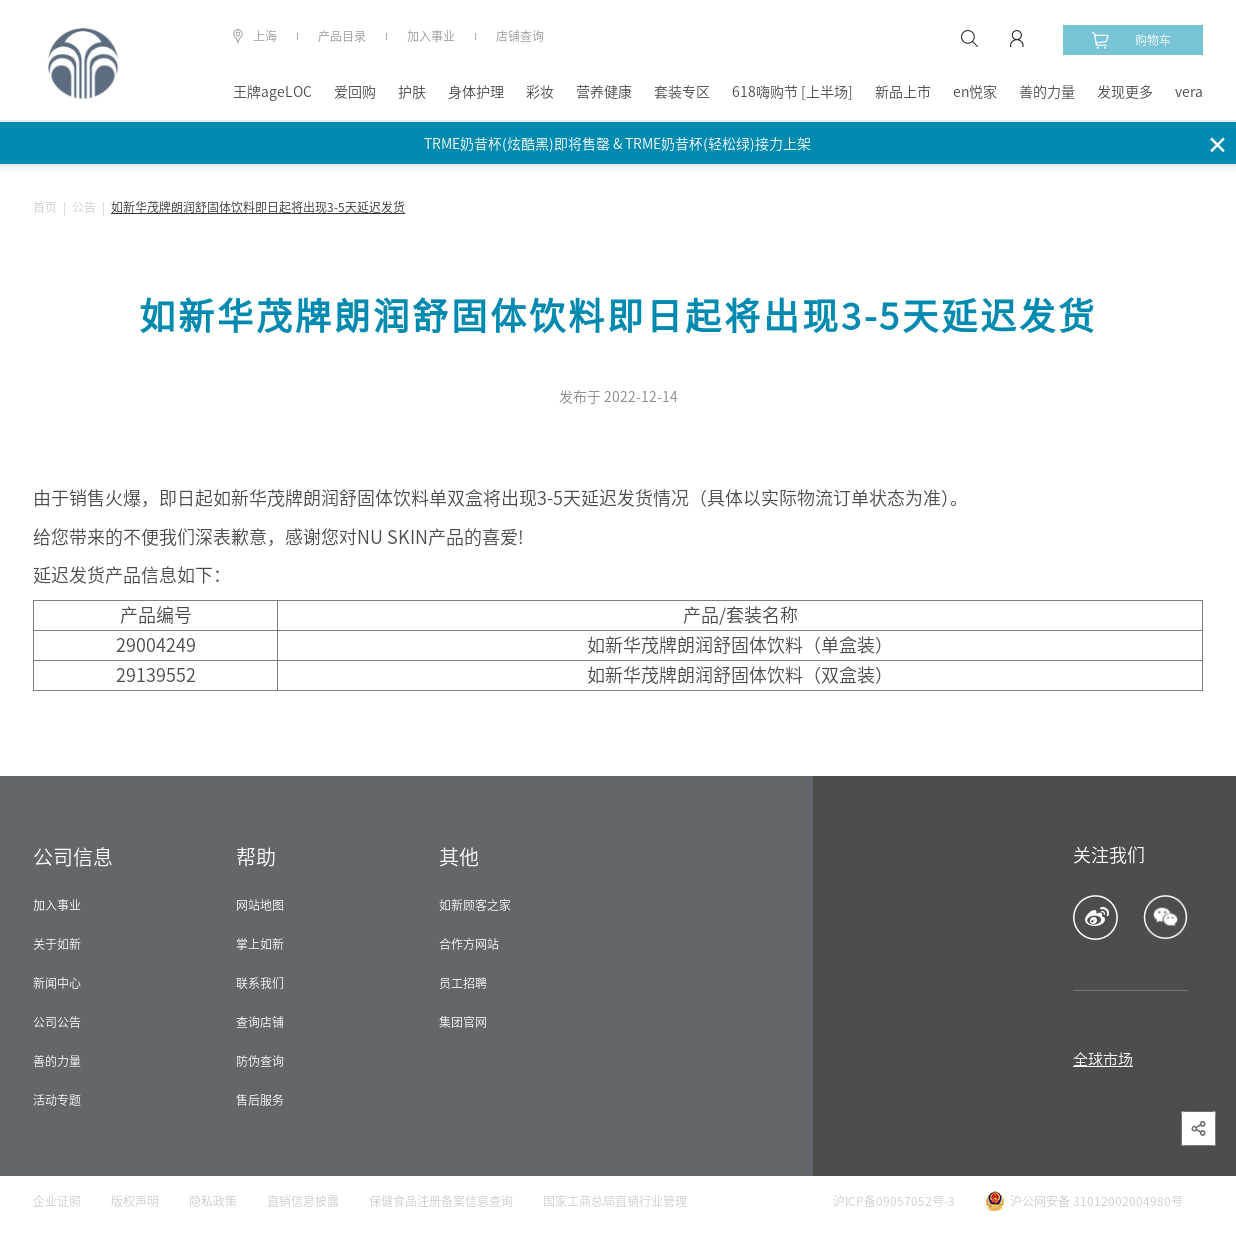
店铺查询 (520, 36)
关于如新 (57, 944)
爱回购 (355, 92)
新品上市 (903, 92)
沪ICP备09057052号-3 (894, 1201)
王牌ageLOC (272, 92)
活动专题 (57, 1100)
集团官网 (463, 1022)
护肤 (412, 92)
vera (1189, 92)
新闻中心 (57, 983)
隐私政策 (213, 1201)
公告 (84, 207)
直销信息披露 (303, 1201)
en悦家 (975, 92)
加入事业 (431, 36)
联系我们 (260, 983)
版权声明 (135, 1201)
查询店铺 (260, 1022)
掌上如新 (260, 944)
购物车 (1131, 40)
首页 (45, 207)
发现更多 (1125, 92)
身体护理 (476, 92)
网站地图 (260, 905)
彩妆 (540, 92)
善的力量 (1047, 92)
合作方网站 (469, 944)
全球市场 (1103, 1059)
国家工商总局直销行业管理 (615, 1201)
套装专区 (682, 92)
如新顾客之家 (475, 905)
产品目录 (342, 36)
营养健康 (604, 92)
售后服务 (260, 1100)
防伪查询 (260, 1061)
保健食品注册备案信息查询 (441, 1201)
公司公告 (57, 1022)
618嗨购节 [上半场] (792, 92)
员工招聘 (463, 983)
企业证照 (57, 1201)
